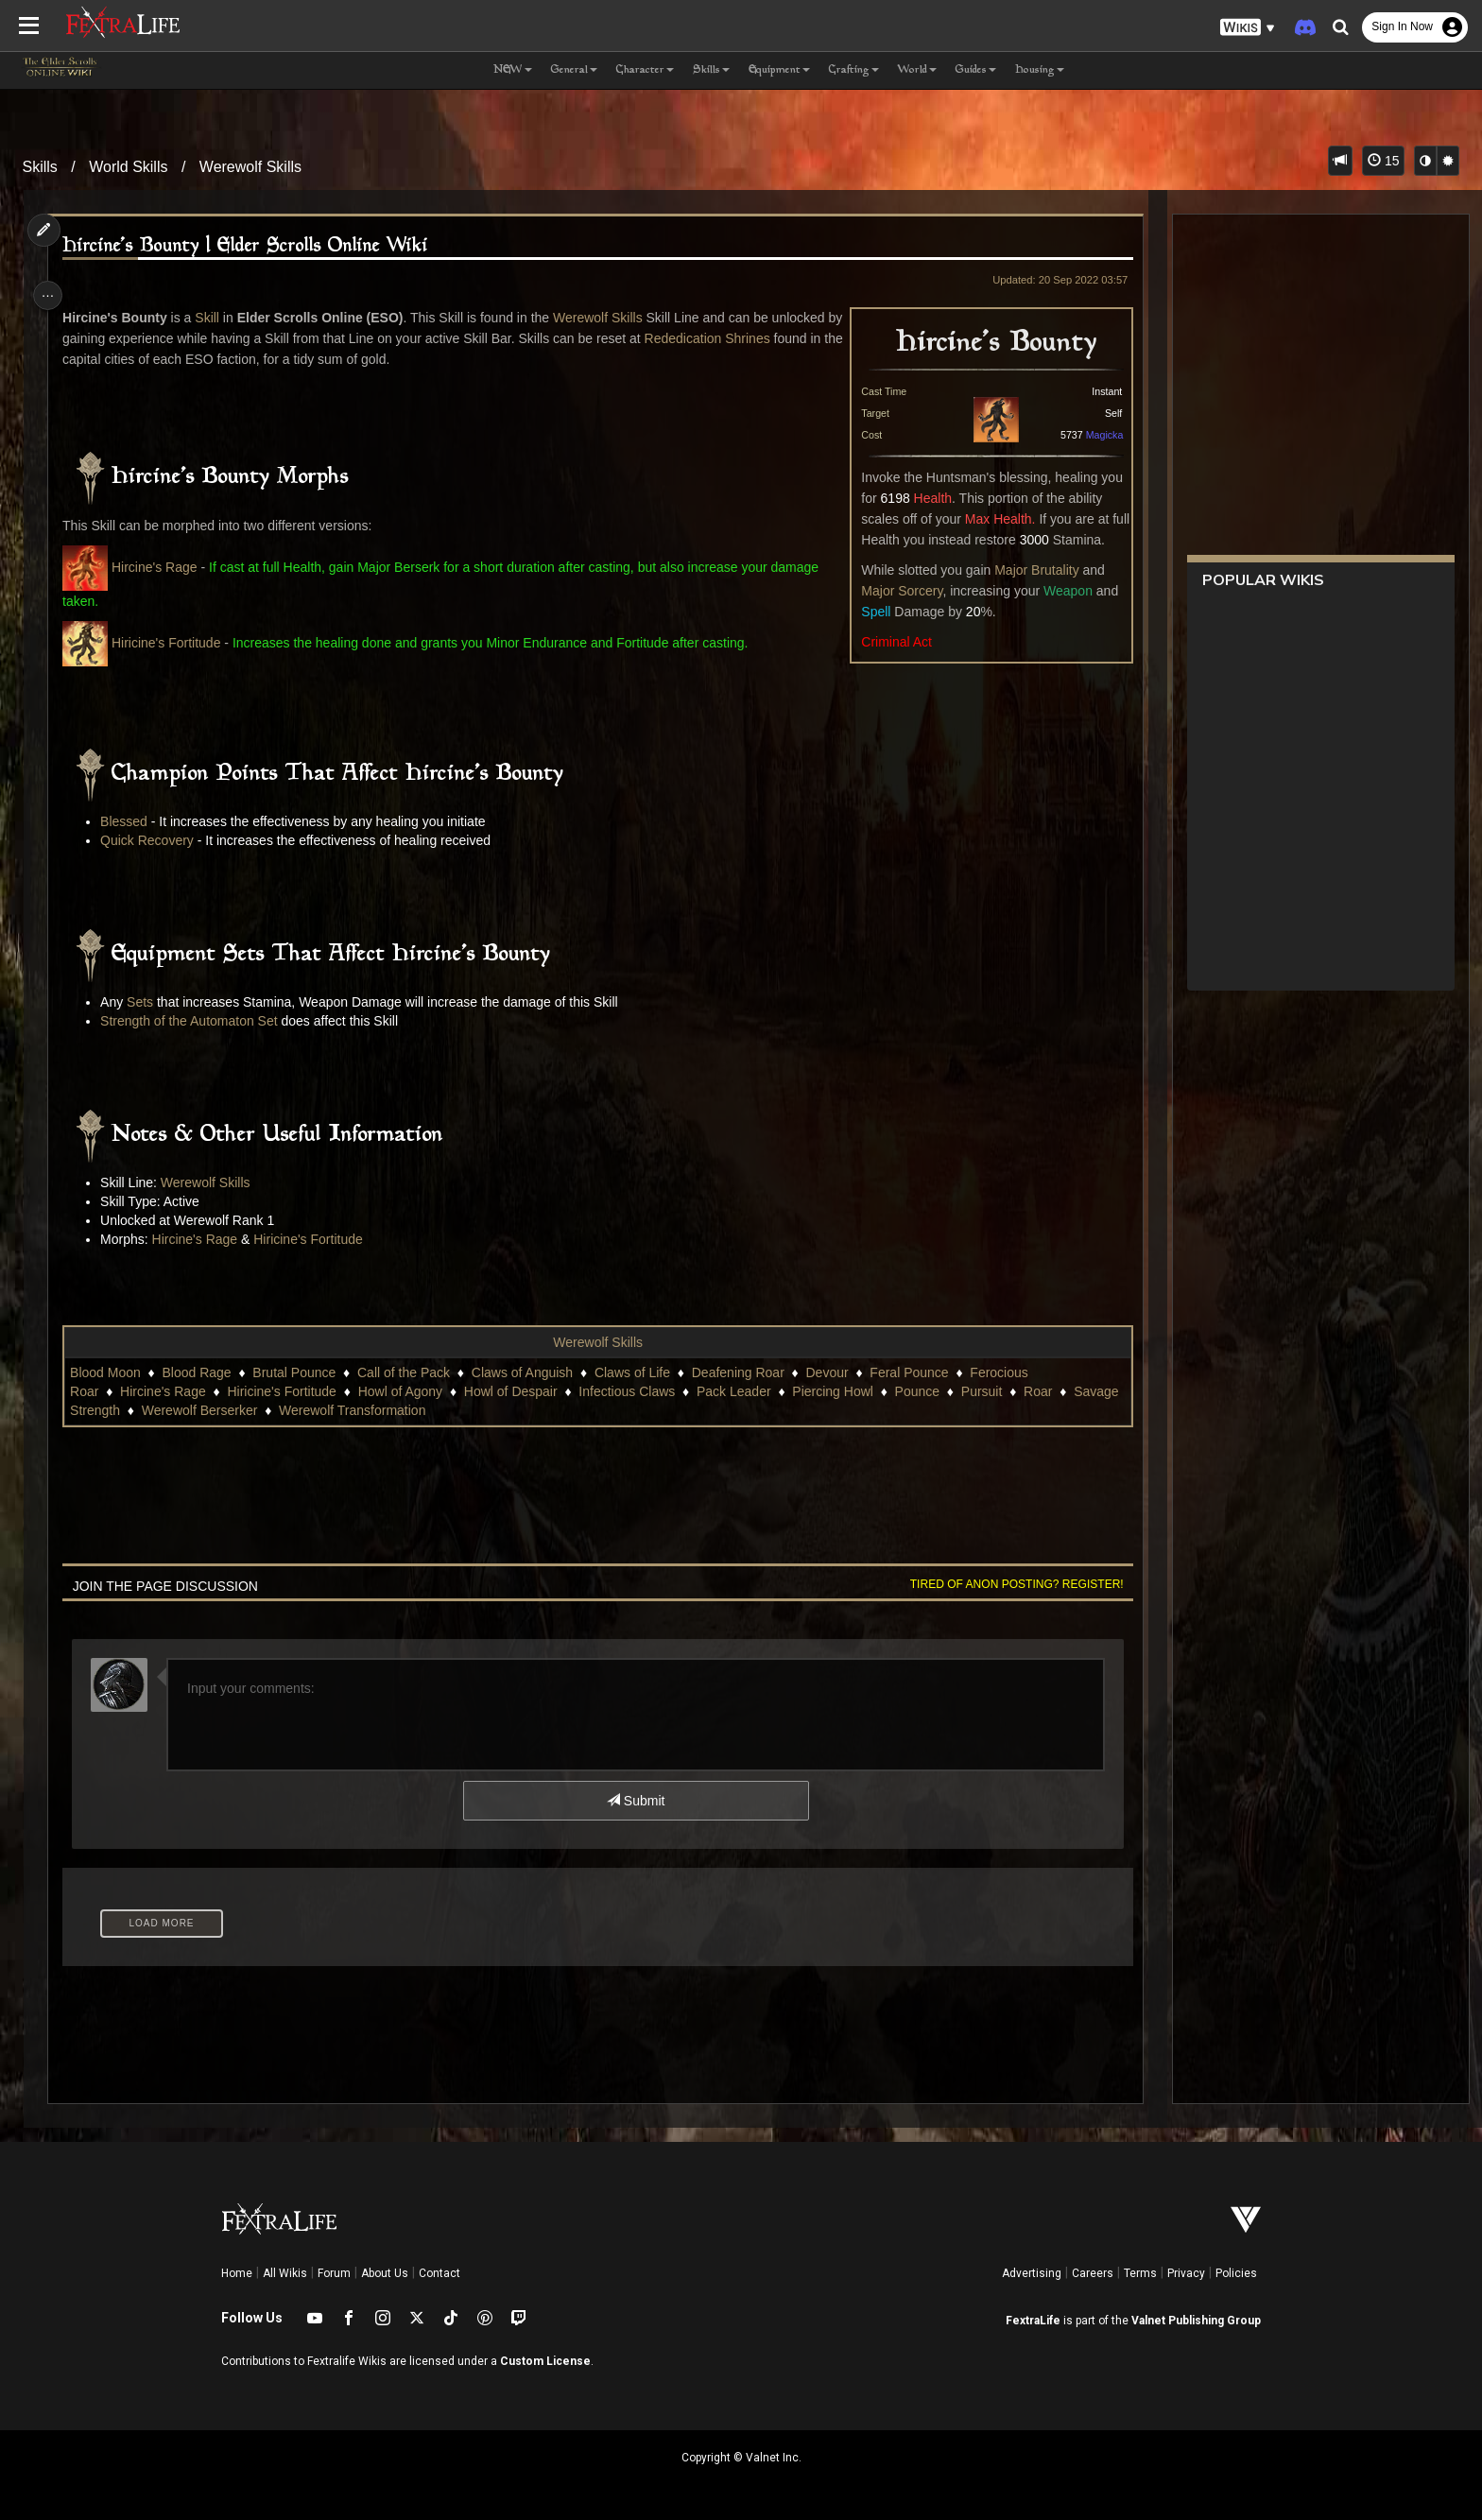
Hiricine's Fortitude (174, 642)
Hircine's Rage (162, 567)
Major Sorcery (891, 590)
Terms (1140, 2273)
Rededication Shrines (733, 338)
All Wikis (285, 2273)
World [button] (917, 70)
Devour (835, 1372)
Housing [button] (1039, 70)
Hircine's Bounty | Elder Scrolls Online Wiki (254, 246)
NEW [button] (512, 70)
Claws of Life (640, 1372)
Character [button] (645, 70)
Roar (272, 1410)
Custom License (545, 2361)
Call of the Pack (411, 1372)
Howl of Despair (518, 1391)
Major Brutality (1026, 570)
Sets (148, 1002)
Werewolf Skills (250, 167)
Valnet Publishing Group (1196, 2320)
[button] (1247, 27)
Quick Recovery (155, 840)
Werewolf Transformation (638, 1410)
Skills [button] (711, 70)
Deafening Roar (745, 1372)
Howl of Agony (408, 1391)
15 (1383, 160)
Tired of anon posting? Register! (1006, 1584)
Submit (634, 1800)
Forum (334, 2273)
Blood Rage (204, 1372)
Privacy (1186, 2273)
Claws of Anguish (529, 1372)
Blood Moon (113, 1372)
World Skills (128, 167)
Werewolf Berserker (486, 1410)
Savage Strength (357, 1410)
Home (236, 2273)
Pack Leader (741, 1391)
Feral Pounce (917, 1372)
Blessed (134, 821)
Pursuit (216, 1410)
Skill (215, 317)
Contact (439, 2273)
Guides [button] (976, 70)
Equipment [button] (779, 70)
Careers (1092, 2273)
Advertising (1031, 2273)
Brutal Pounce (302, 1372)
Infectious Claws (635, 1391)
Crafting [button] (854, 70)
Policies (1236, 2273)
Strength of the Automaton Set (197, 1020)
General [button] (574, 70)
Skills (40, 167)
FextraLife (1033, 2320)
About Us (384, 2273)
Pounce (151, 1410)
